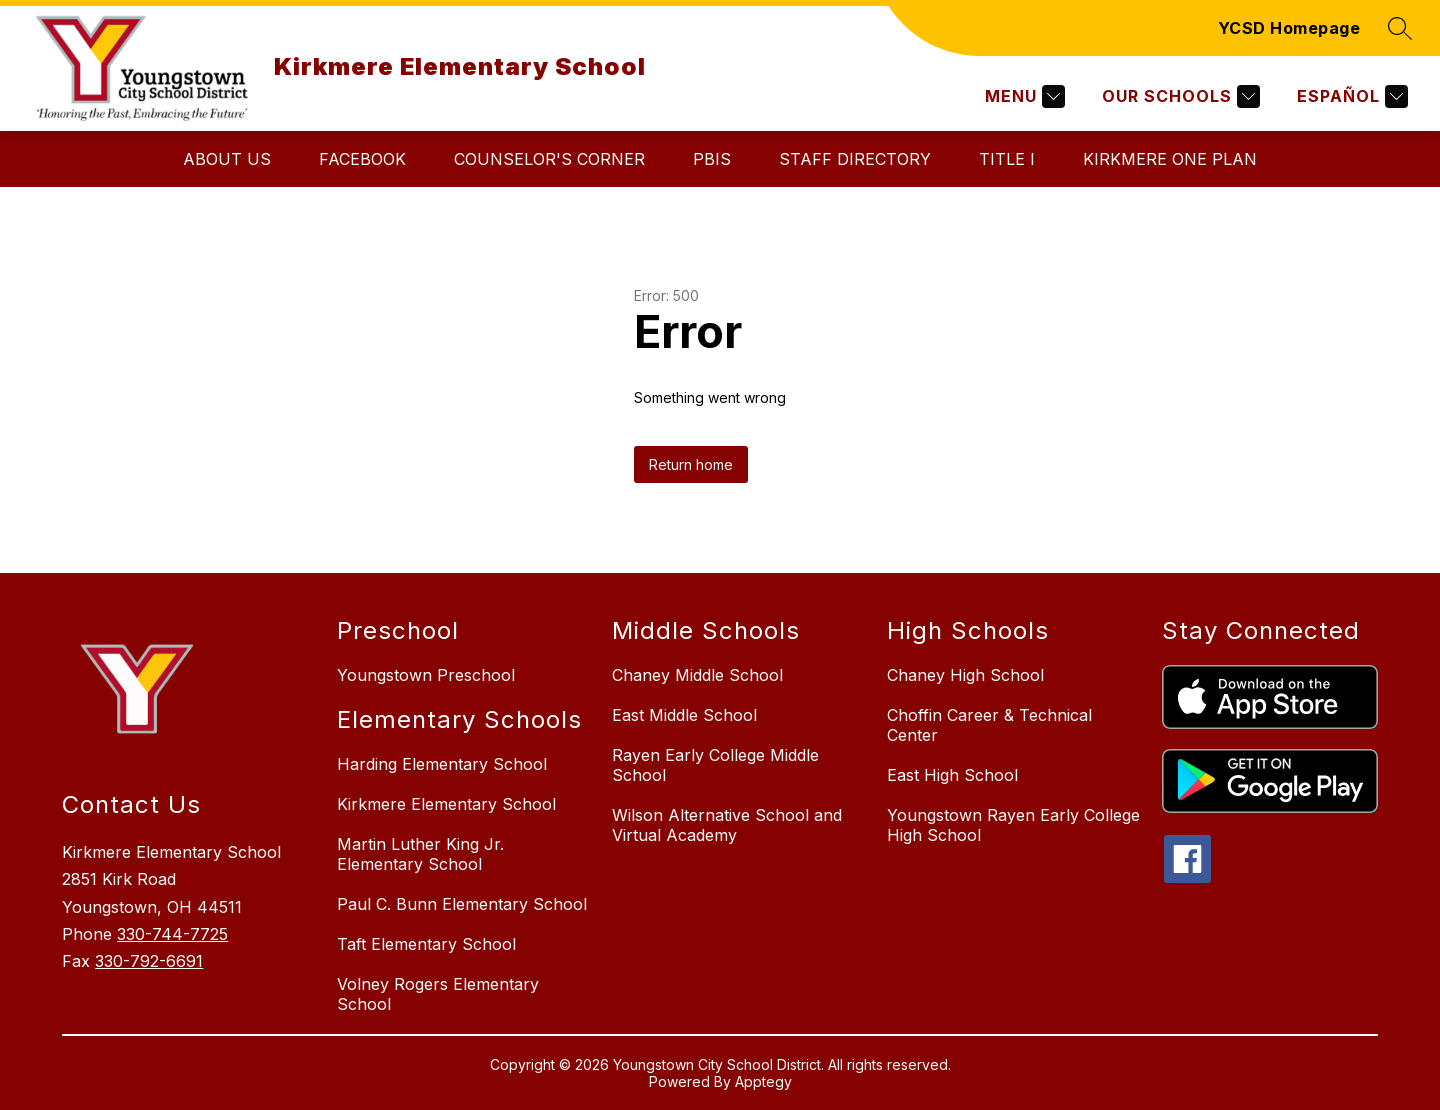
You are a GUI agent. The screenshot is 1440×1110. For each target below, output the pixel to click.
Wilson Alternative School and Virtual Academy (727, 825)
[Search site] (1400, 28)
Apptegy (763, 1081)
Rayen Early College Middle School (715, 765)
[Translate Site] (1350, 96)
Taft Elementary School (426, 944)
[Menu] (1022, 96)
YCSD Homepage (1289, 28)
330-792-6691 (149, 961)
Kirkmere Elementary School (446, 804)
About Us (227, 159)
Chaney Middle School (697, 675)
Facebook (362, 159)
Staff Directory (855, 159)
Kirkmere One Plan (1170, 159)
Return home (691, 464)
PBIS (712, 159)
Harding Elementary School (442, 764)
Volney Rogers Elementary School (438, 994)
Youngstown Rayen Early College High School (1013, 825)
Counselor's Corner (549, 159)
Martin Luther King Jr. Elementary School (420, 854)
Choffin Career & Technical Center (989, 725)
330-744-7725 (172, 934)
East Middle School (684, 715)
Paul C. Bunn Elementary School (462, 904)
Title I (1007, 159)
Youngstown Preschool (426, 675)
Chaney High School (965, 675)
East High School (952, 775)
